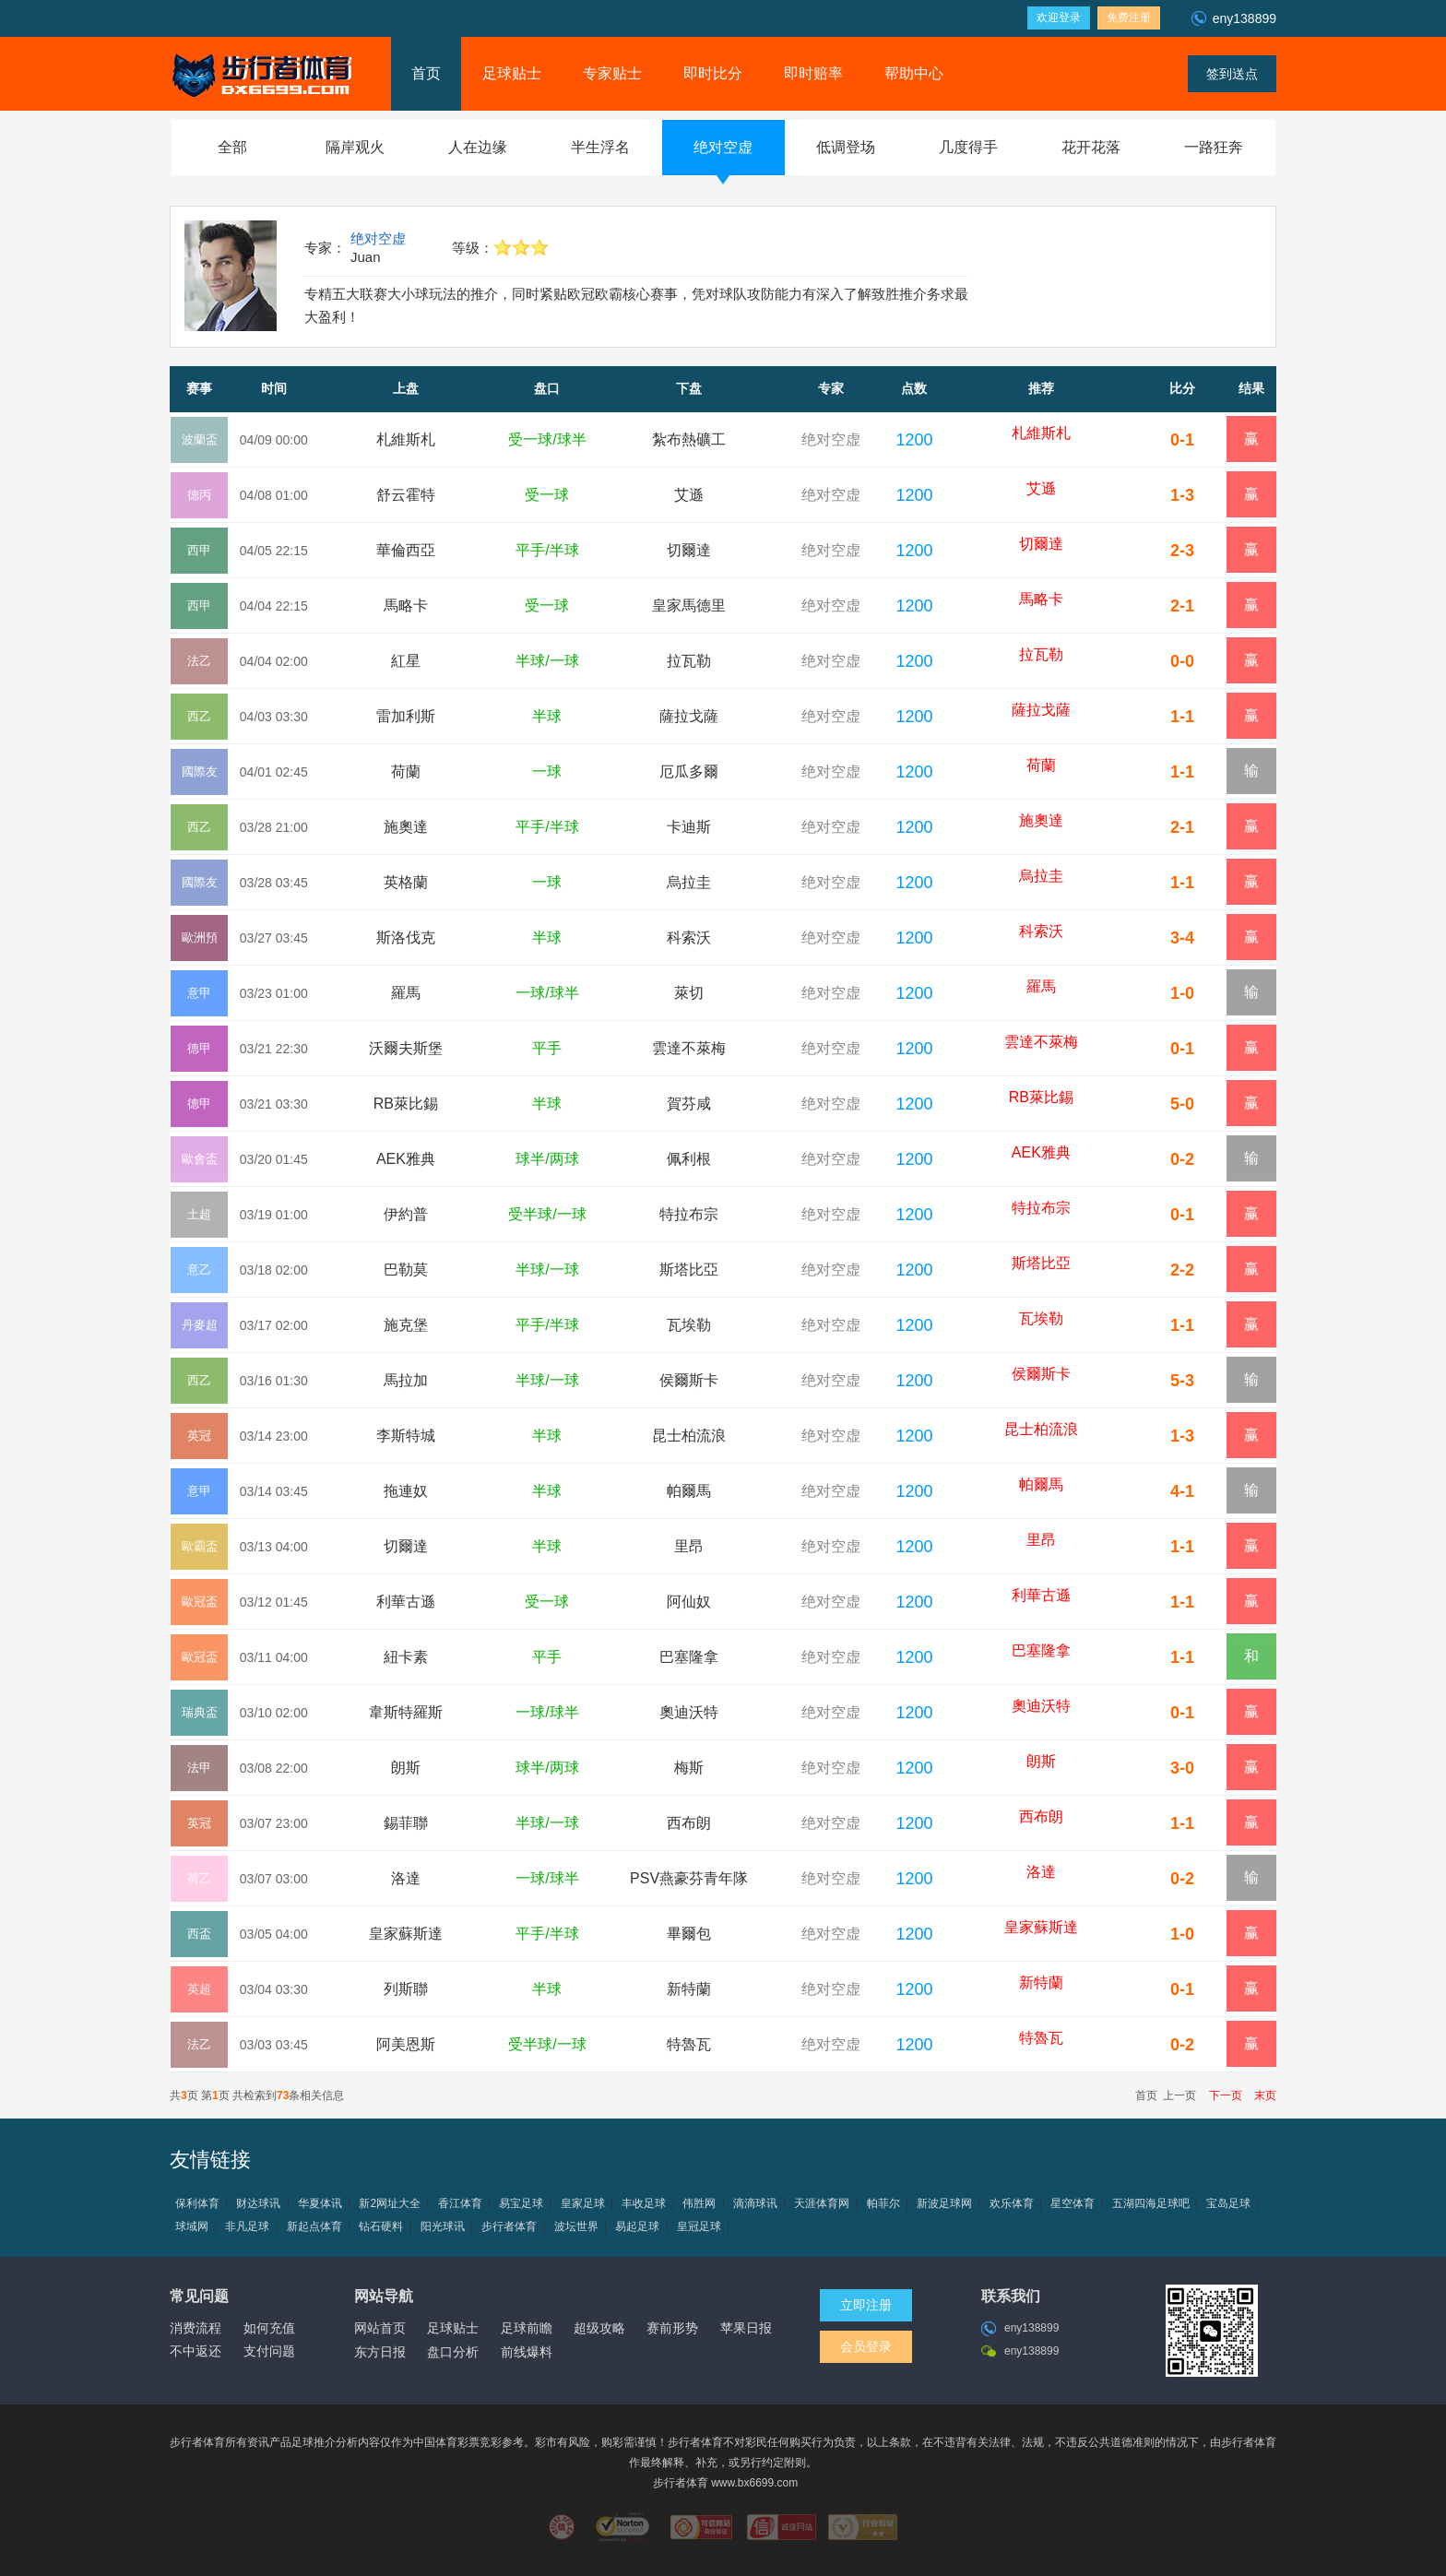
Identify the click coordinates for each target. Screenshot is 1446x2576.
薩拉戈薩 (688, 716)
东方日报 (380, 2352)
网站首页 (380, 2328)
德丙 (199, 495)
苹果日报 (746, 2328)
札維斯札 (405, 439)
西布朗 (689, 1823)
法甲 (199, 1768)
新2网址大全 (390, 2203)
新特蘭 (689, 1989)
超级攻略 (599, 2328)
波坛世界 (576, 2226)
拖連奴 (406, 1491)
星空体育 (1072, 2203)
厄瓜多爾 (688, 771)
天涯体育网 (821, 2203)
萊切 (689, 993)
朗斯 (406, 1767)
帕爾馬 (689, 1491)
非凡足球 (247, 2226)
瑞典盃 (200, 1712)
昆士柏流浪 (689, 1435)
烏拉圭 (689, 882)
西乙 (199, 716)
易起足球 (637, 2226)
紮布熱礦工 (689, 439)
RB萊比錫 (405, 1103)
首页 (426, 73)
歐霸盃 (200, 1546)
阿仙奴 (689, 1601)
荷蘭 (406, 771)
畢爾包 (689, 1933)
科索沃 (689, 937)
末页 (1260, 2095)
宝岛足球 (1228, 2203)
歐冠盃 (200, 1602)
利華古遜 (405, 1601)
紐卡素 (406, 1657)
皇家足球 (583, 2203)
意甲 (199, 993)
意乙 (199, 1269)
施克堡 (406, 1325)
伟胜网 (699, 2203)
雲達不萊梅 (689, 1048)
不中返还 (195, 2351)
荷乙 (199, 1878)
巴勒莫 (406, 1269)
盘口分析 (453, 2352)
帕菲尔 (883, 2203)
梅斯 (689, 1767)
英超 (199, 1989)
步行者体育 (509, 2226)
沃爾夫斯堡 (406, 1048)
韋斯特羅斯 (406, 1712)
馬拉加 (406, 1380)
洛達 (406, 1878)
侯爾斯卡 (688, 1380)
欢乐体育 (1012, 2203)
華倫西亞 (405, 550)
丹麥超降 (200, 1333)
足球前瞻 (526, 2328)
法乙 (199, 661)
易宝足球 (521, 2203)
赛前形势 (672, 2328)
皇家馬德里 (689, 605)
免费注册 (1129, 17)
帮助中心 (913, 73)
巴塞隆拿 (688, 1657)
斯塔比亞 (688, 1269)
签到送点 (1232, 73)
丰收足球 (644, 2203)
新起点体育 (314, 2226)
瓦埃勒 (689, 1325)
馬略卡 (406, 605)
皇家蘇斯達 (406, 1933)
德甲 (199, 1048)
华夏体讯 (320, 2203)
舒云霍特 (405, 495)
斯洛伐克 (405, 937)
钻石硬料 (381, 2226)
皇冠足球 (699, 2226)
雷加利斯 (405, 716)
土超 (199, 1214)
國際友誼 (200, 780)
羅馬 (406, 993)
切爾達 (689, 550)
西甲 (199, 550)
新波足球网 (944, 2203)
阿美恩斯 (405, 2044)
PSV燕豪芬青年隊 (689, 1878)
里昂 (689, 1546)
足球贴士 (511, 73)
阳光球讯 (443, 2226)
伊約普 (406, 1214)
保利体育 (197, 2203)
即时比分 (712, 73)
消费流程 (195, 2328)
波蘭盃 (200, 439)
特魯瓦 (689, 2044)
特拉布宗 (688, 1214)
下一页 (1221, 2095)
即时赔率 (813, 73)
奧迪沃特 (688, 1712)
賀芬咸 (689, 1103)
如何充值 (269, 2328)
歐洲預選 (200, 946)
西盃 (199, 1934)
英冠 (199, 1435)
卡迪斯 (689, 827)
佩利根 (689, 1159)
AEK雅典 (405, 1159)
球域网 (191, 2226)
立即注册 (866, 2304)
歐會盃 (200, 1159)
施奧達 (406, 827)
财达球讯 (258, 2203)
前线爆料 (526, 2352)
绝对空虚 (378, 238)
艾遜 (689, 495)
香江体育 (460, 2203)
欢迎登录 (1059, 17)
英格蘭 (406, 882)
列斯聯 (406, 1989)
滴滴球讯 (755, 2203)
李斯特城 (405, 1435)
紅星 (406, 661)
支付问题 (269, 2351)
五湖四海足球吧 (1151, 2203)
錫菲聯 (406, 1823)
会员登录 (866, 2346)
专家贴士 (612, 73)
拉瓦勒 (689, 661)
